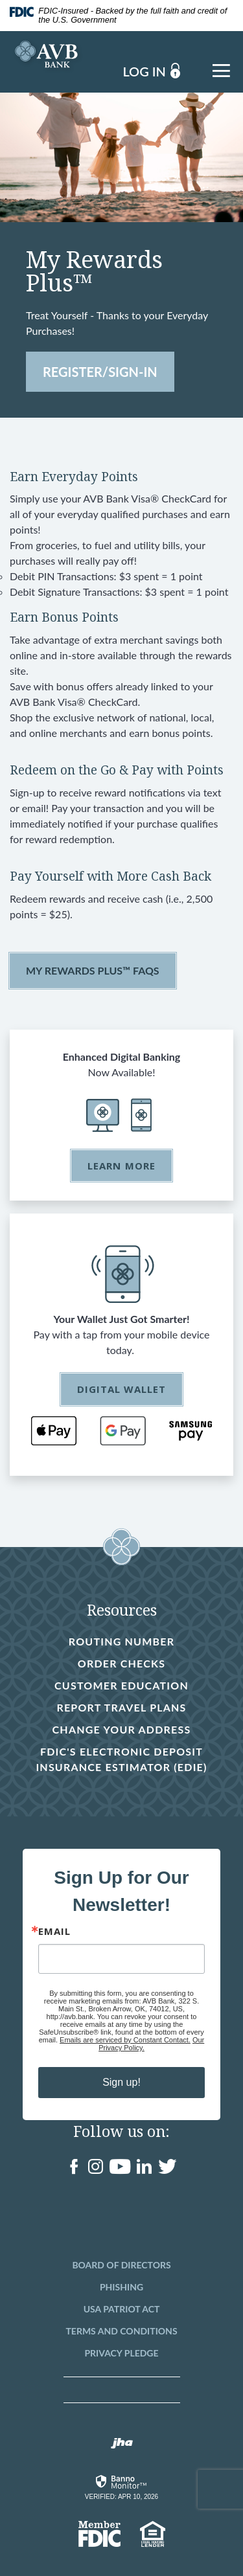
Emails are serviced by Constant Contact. (125, 2040)
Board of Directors (121, 2264)
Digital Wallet (122, 1389)
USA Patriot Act (122, 2308)
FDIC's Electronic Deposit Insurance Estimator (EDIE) (116, 1760)
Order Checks (121, 1664)
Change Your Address (121, 1729)
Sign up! (121, 2082)
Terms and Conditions (121, 2330)
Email (54, 1931)
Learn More (121, 1165)
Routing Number (121, 1641)
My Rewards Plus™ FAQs (92, 970)
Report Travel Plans (121, 1707)
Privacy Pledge (121, 2352)
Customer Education (121, 1685)
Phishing (121, 2286)
